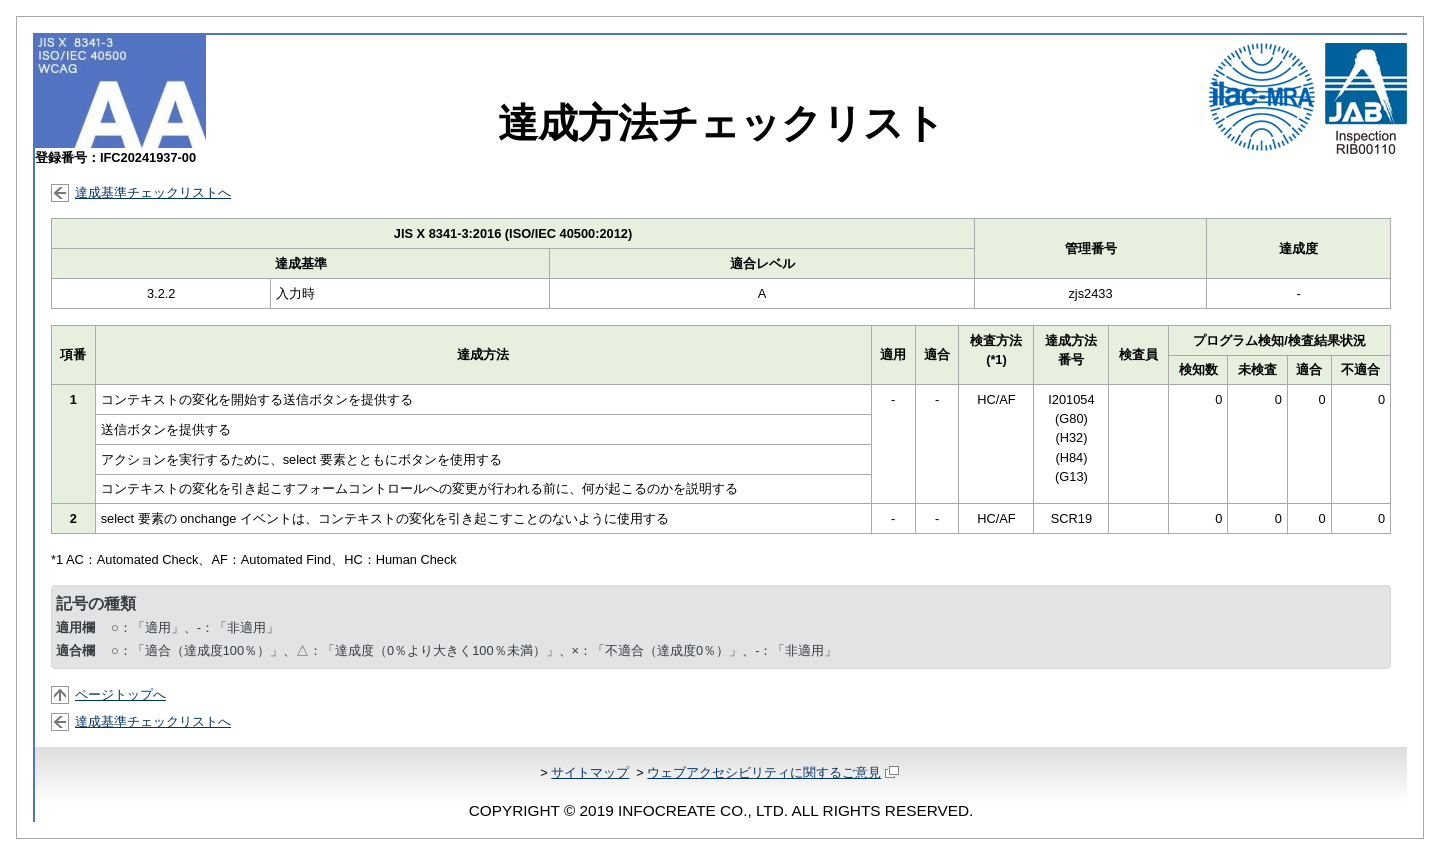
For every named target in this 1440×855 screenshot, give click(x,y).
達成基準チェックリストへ (153, 192)
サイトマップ (590, 772)
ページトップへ (120, 694)
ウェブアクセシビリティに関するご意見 (772, 772)
